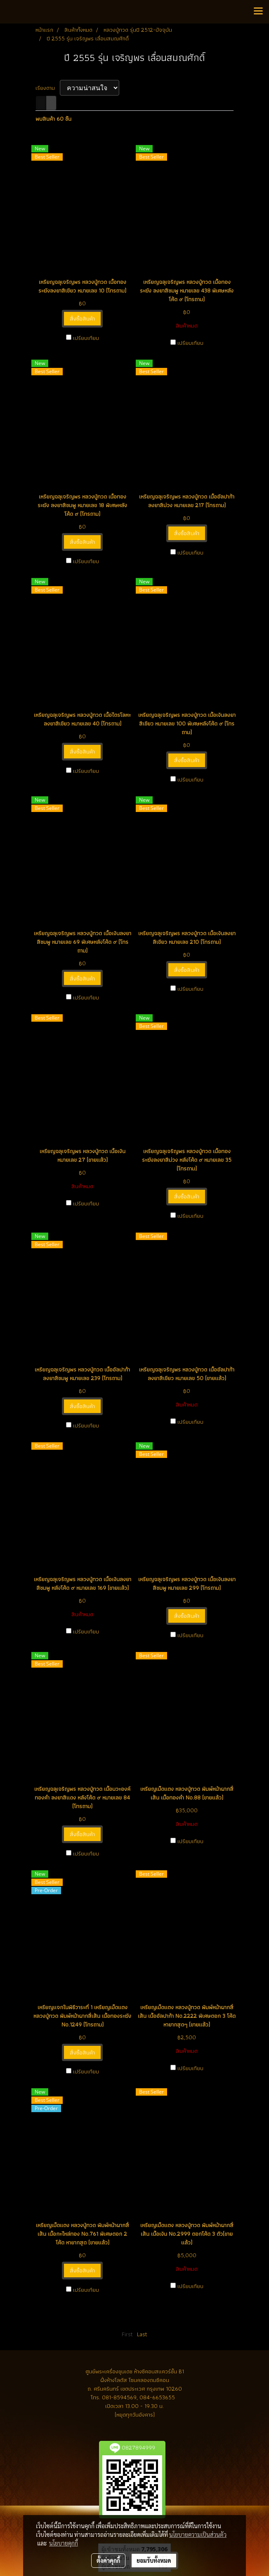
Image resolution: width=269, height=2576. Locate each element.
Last (142, 2334)
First (127, 2334)
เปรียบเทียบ (86, 338)
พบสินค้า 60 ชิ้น (53, 119)
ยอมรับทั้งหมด (154, 2560)
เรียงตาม (47, 88)
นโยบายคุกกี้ (63, 2543)
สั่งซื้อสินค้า (82, 318)
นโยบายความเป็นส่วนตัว (198, 2534)
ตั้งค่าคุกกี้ (108, 2560)
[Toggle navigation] (258, 11)
